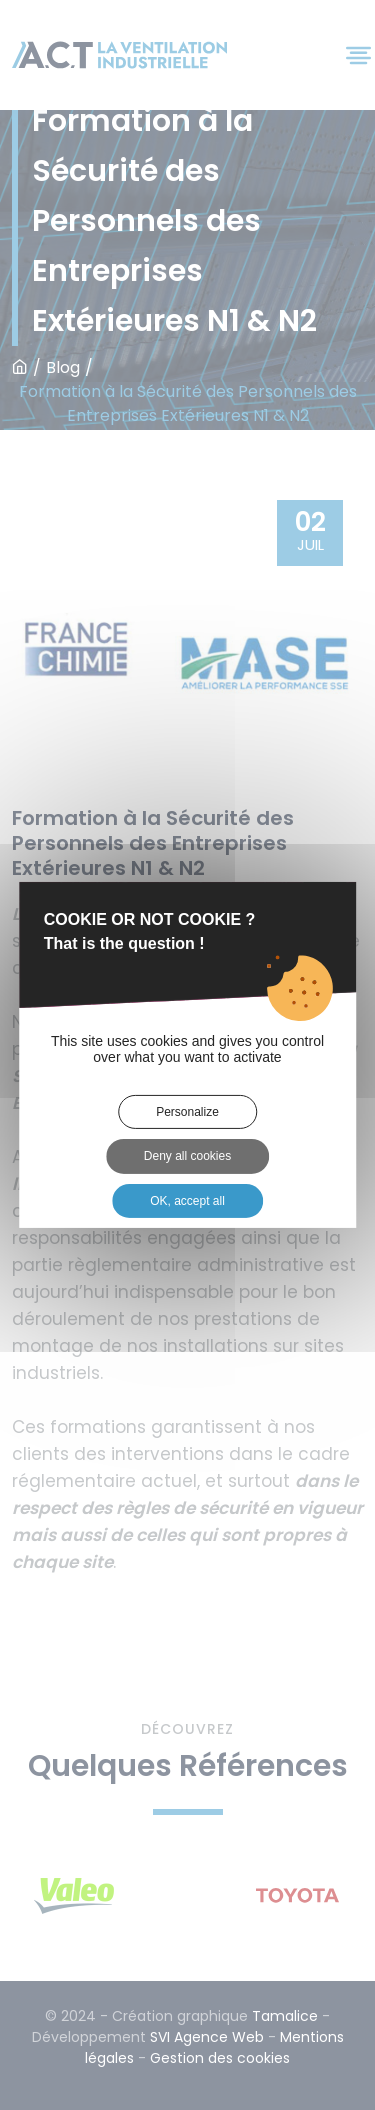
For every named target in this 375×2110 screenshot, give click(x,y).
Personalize (187, 1112)
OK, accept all (187, 1201)
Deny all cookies (187, 1156)
